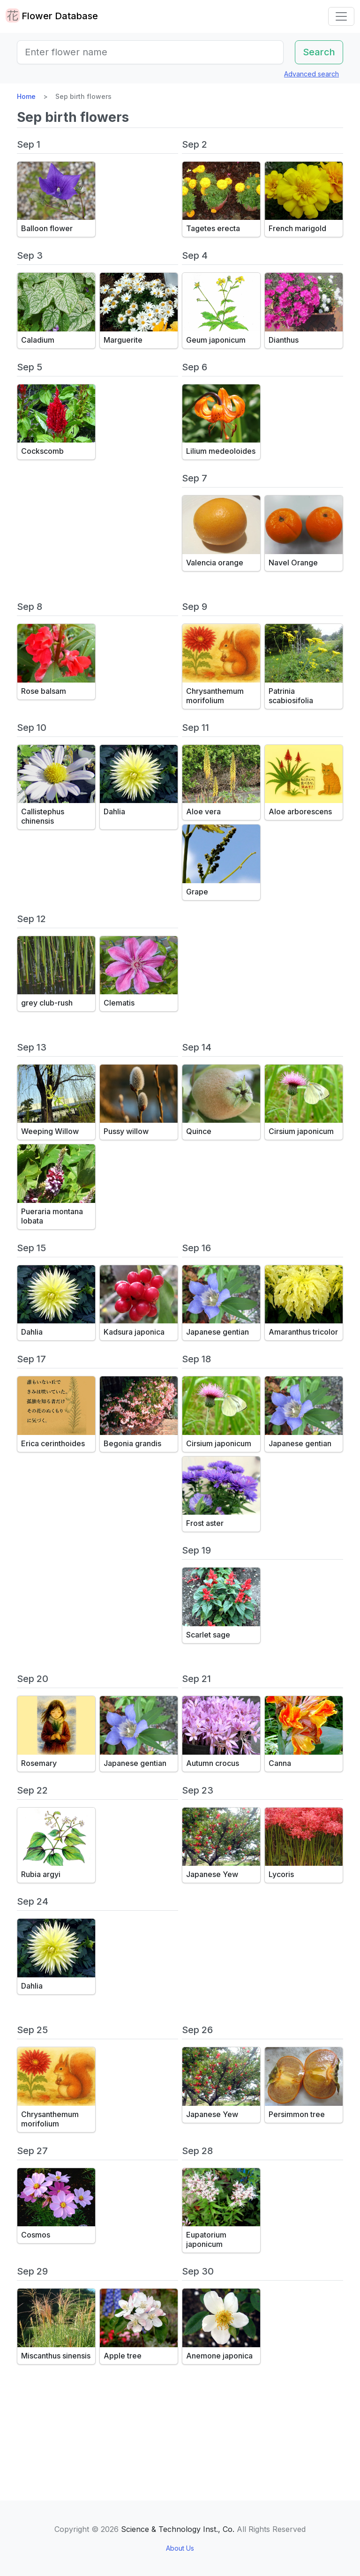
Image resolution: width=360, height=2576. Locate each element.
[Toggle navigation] (341, 16)
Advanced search (311, 74)
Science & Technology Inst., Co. (177, 2529)
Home (26, 96)
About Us (180, 2548)
